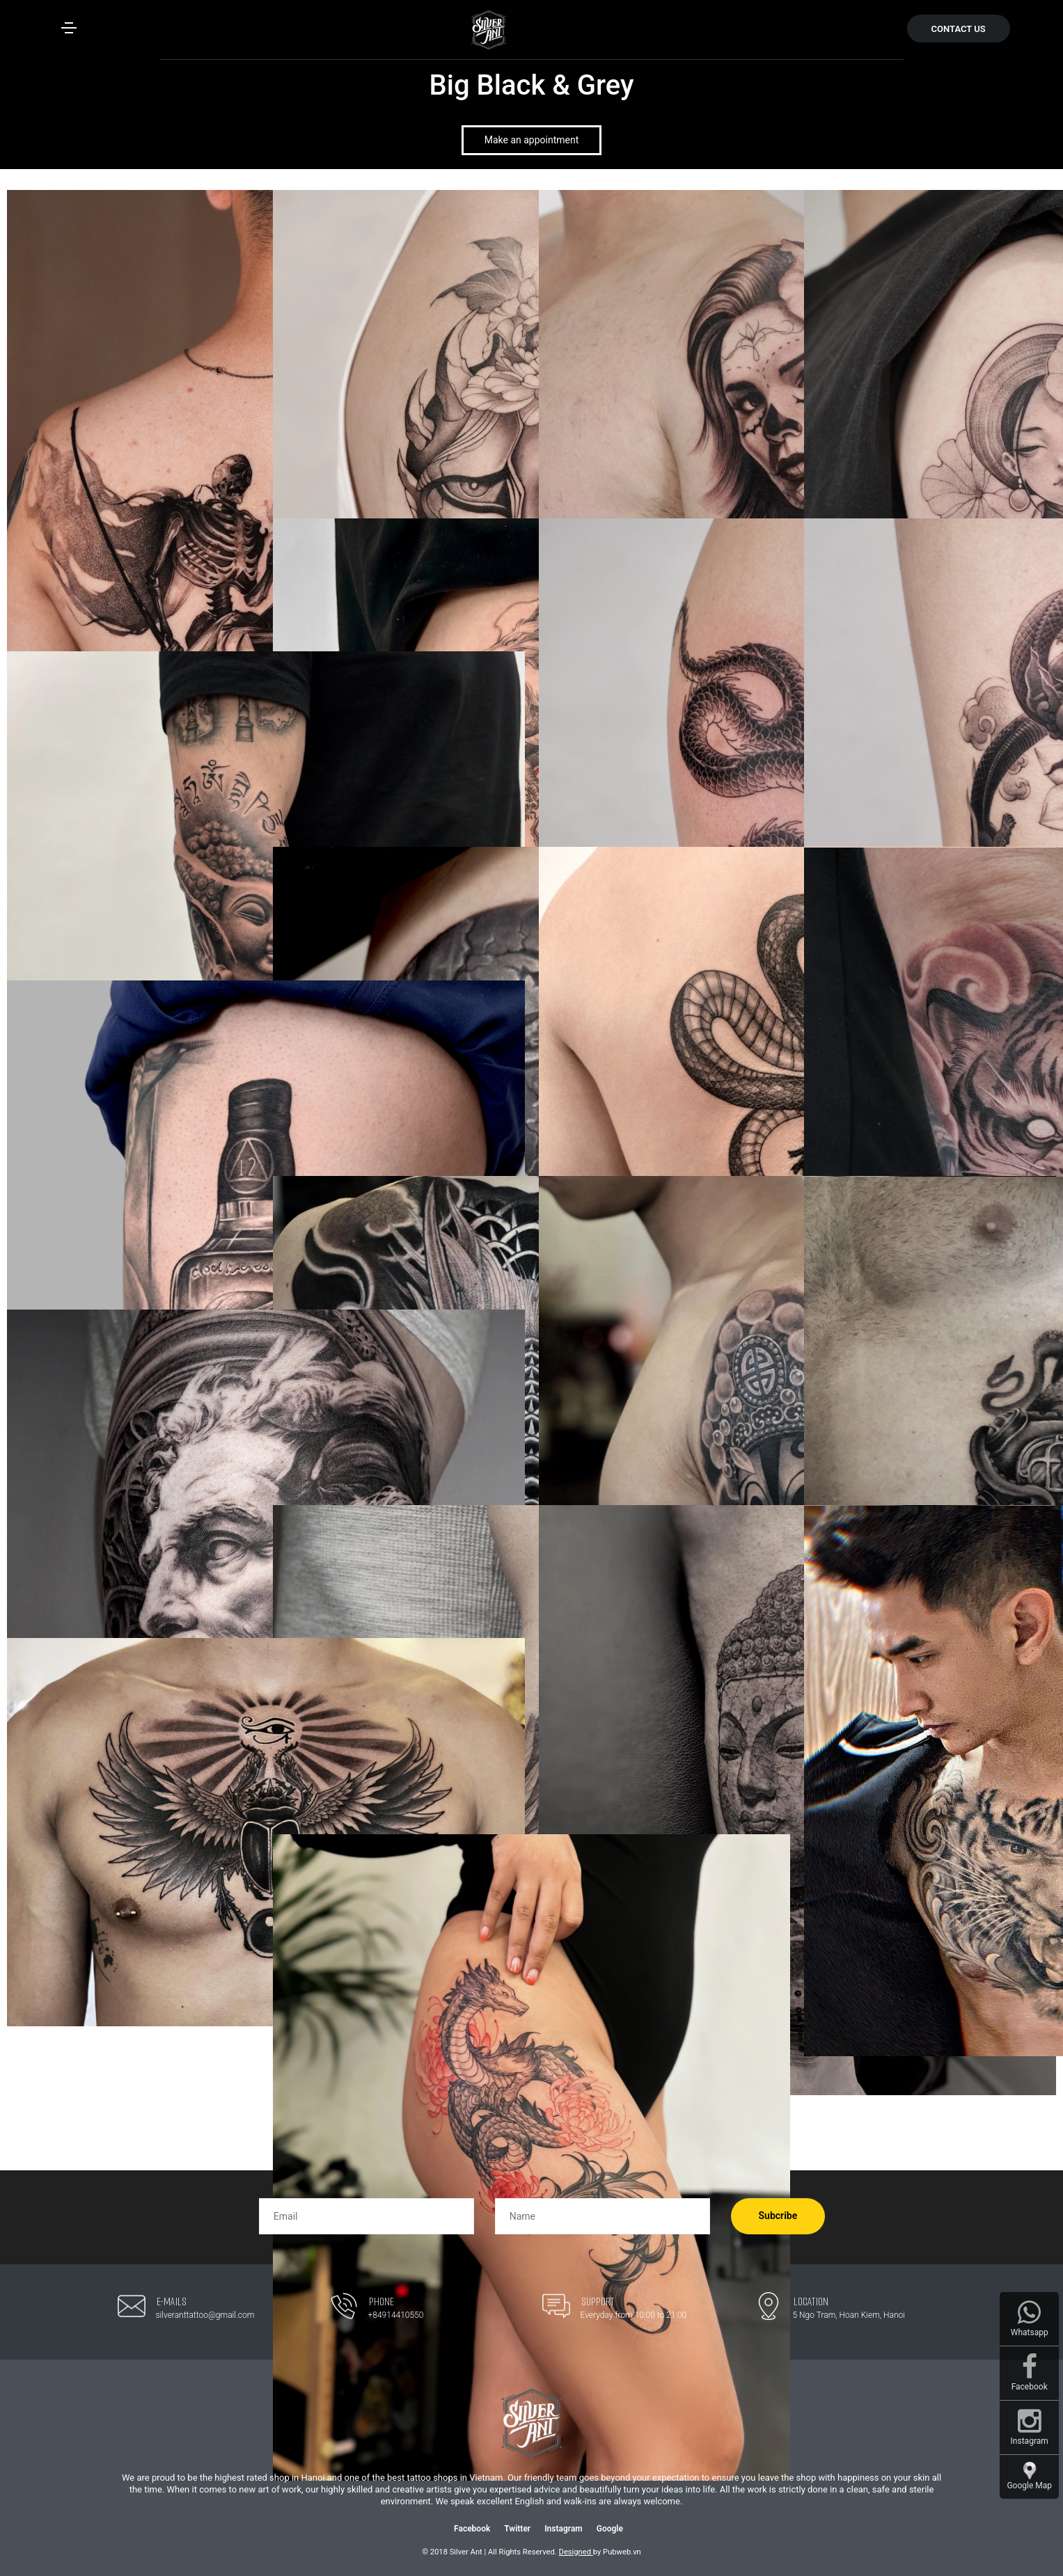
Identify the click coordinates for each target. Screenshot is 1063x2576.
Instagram (563, 2529)
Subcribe (778, 2215)
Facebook (472, 2529)
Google (610, 2529)
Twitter (517, 2529)
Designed (576, 2552)
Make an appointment (532, 139)
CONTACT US (958, 29)
